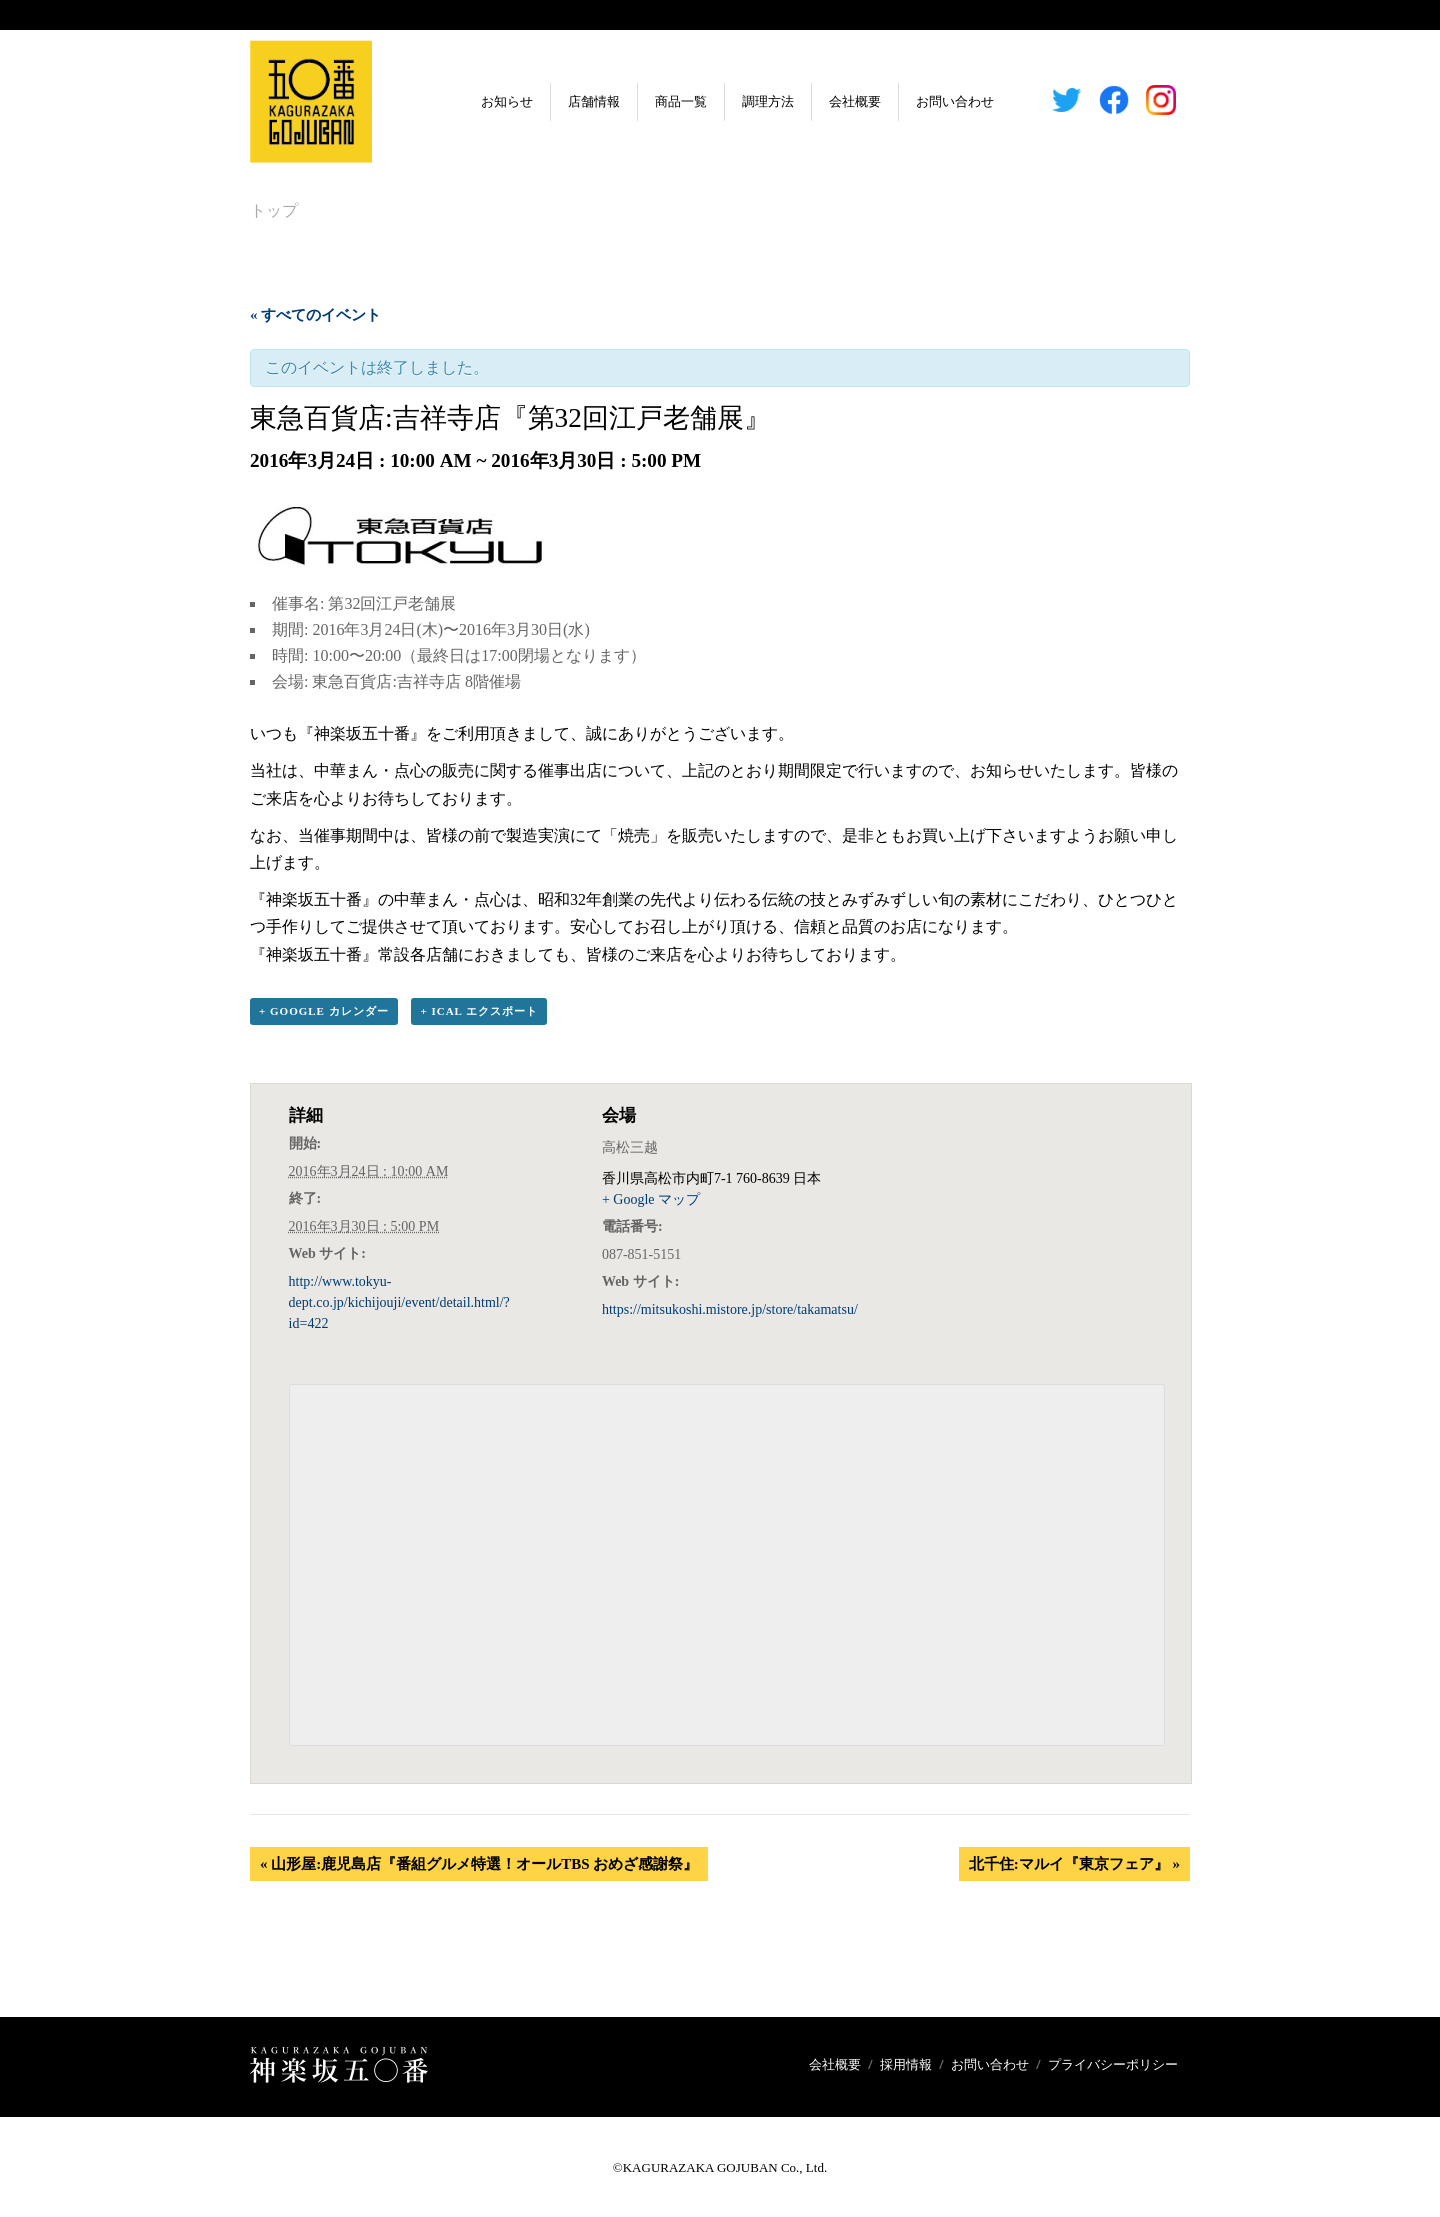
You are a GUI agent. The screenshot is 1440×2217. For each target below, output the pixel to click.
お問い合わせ (926, 101)
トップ (274, 210)
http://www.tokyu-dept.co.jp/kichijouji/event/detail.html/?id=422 (399, 1303)
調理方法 (739, 101)
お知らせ (478, 101)
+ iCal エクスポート (479, 1012)
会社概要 (826, 101)
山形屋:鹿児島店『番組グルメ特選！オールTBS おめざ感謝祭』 (479, 1864)
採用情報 (906, 2064)
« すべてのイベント (315, 315)
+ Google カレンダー (324, 1012)
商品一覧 (652, 101)
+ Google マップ (651, 1200)
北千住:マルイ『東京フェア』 (1074, 1864)
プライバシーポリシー (1113, 2064)
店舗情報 (565, 101)
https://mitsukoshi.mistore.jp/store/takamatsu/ (730, 1310)
